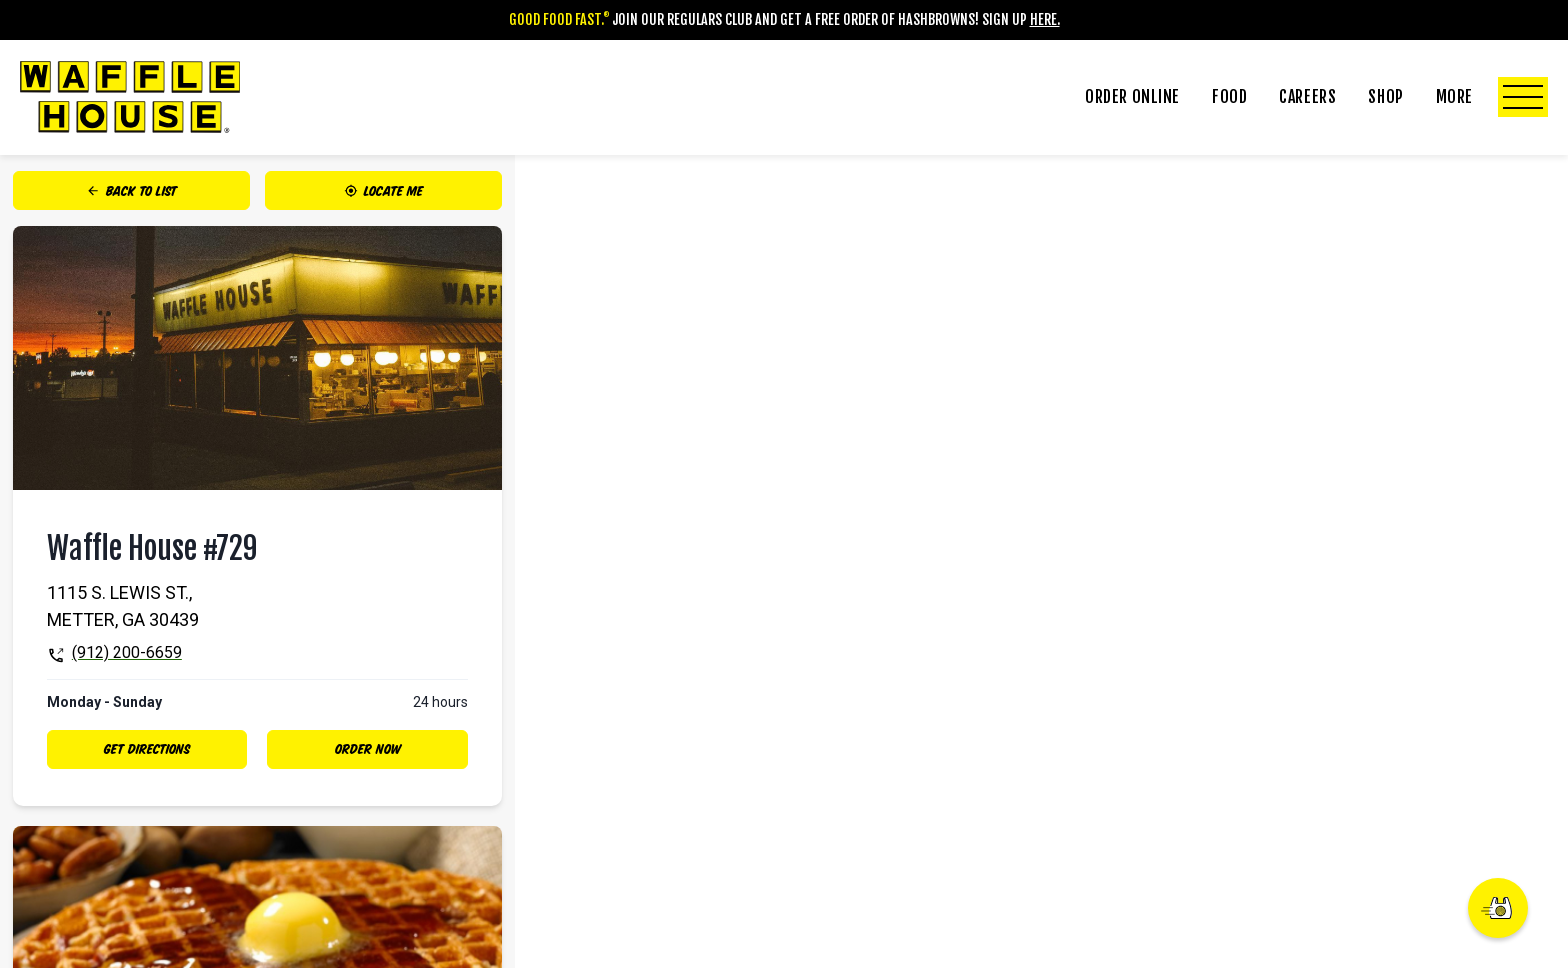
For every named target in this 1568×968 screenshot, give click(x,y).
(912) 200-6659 (127, 652)
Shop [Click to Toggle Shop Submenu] (1385, 97)
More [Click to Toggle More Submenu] (1492, 97)
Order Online (1132, 97)
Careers (1307, 97)
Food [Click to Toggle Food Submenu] (1229, 97)
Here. (1045, 19)
